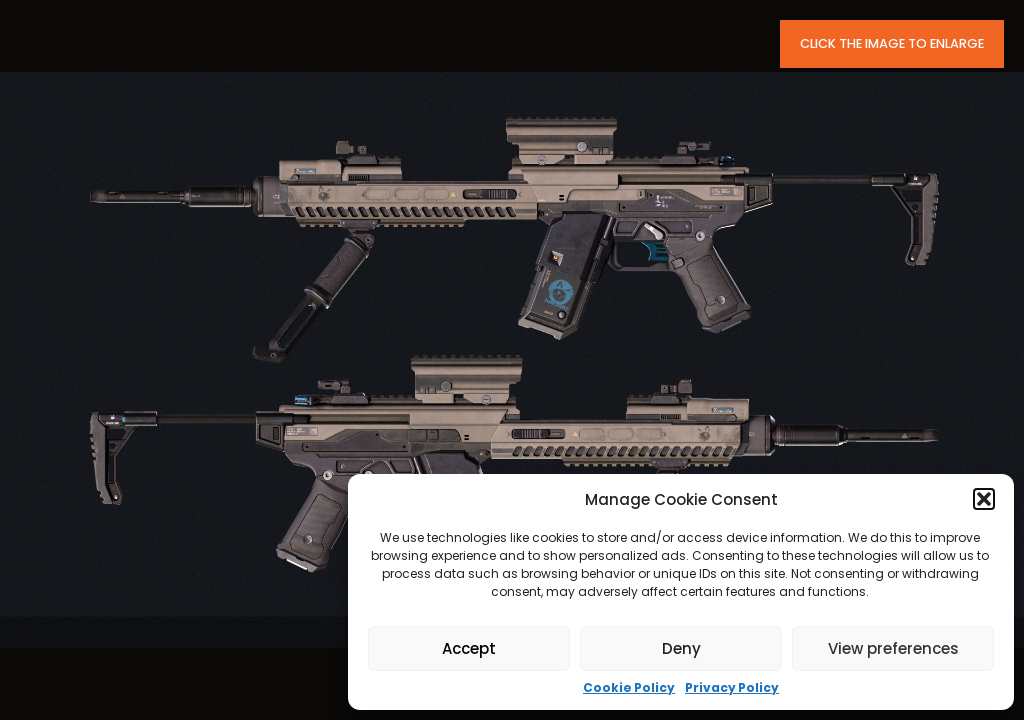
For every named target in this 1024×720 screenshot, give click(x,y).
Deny (681, 648)
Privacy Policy (732, 688)
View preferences (893, 648)
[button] (984, 499)
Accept (469, 648)
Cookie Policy (629, 688)
